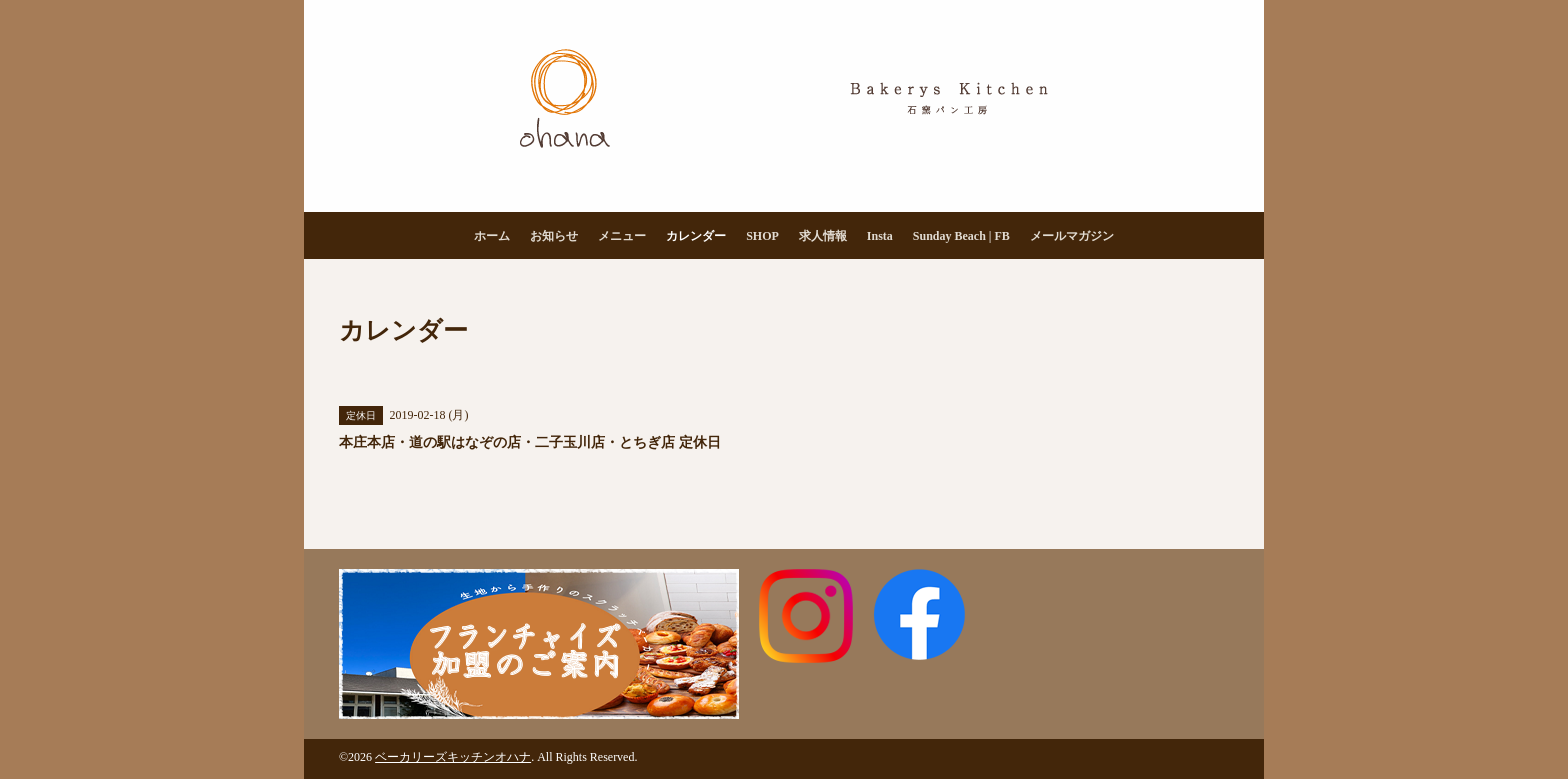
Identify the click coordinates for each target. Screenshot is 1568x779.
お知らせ (554, 236)
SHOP (762, 236)
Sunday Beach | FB (961, 236)
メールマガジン (1072, 236)
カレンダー (696, 236)
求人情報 (823, 236)
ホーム (492, 236)
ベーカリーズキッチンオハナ (453, 757)
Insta (880, 236)
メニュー (622, 236)
